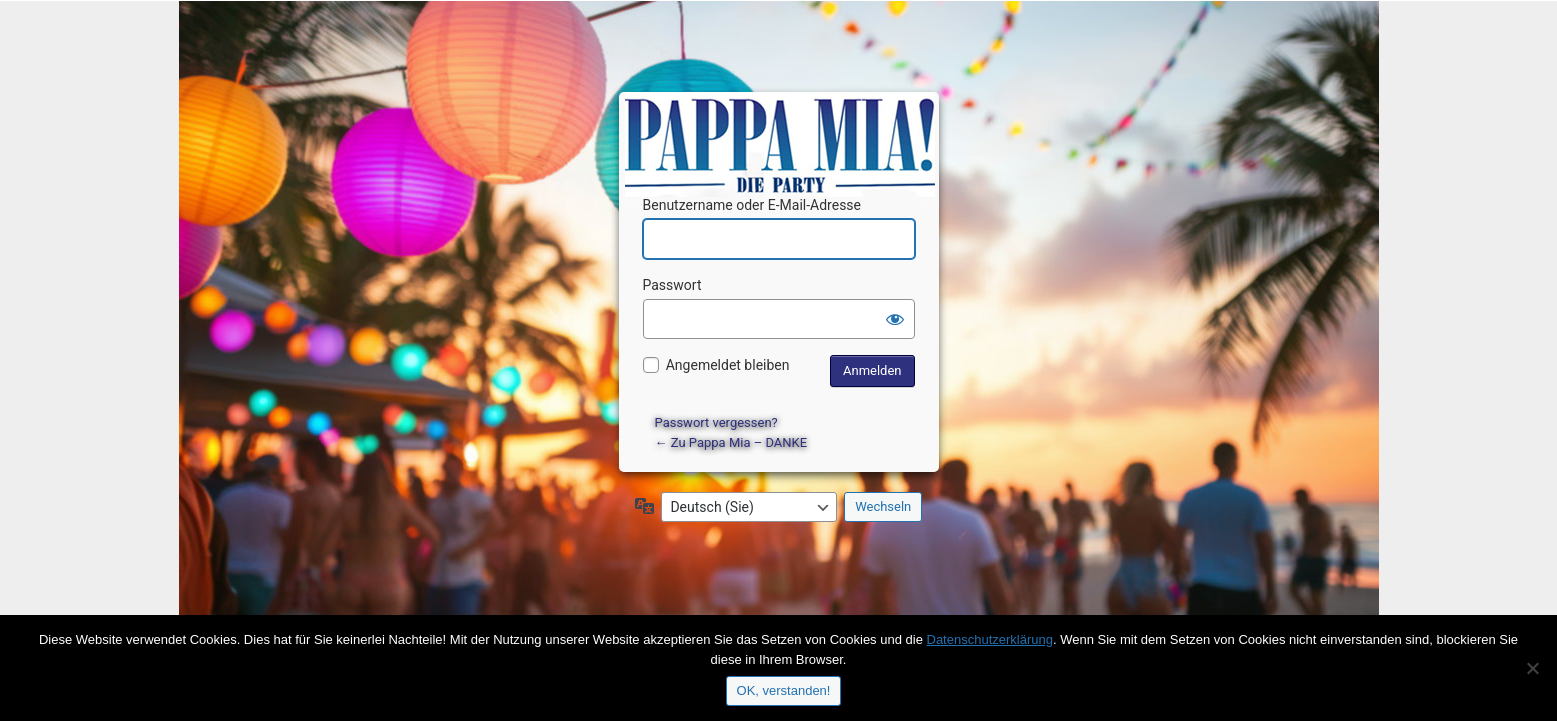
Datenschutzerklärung (990, 639)
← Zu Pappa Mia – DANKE (731, 442)
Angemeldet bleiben (728, 365)
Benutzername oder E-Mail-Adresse (752, 205)
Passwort (672, 285)
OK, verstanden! (784, 690)
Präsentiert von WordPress (782, 125)
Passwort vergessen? (716, 422)
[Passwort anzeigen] (895, 319)
